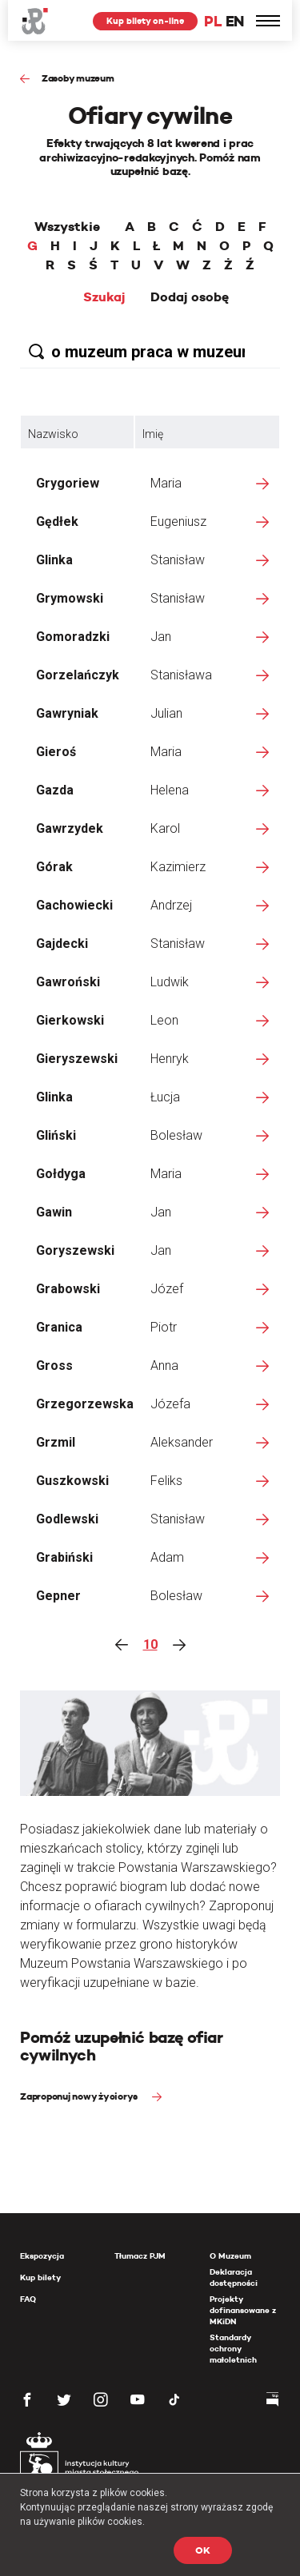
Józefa (170, 1403)
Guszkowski (72, 1480)
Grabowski (68, 1288)
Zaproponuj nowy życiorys (80, 2096)
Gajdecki (62, 943)
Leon (164, 1020)
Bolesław (176, 1135)
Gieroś (56, 751)
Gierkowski (70, 1020)
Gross (54, 1365)
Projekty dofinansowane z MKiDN (243, 2310)
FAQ (28, 2299)
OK (202, 2550)
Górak (54, 866)
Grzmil (55, 1442)
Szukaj (104, 297)
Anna (164, 1365)
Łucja (165, 1097)
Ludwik (169, 981)
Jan (160, 636)
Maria (166, 483)
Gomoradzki (73, 636)
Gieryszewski (77, 1058)
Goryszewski (75, 1250)
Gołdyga (61, 1173)
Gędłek (57, 521)
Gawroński (68, 981)
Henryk (169, 1058)
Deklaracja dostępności (234, 2277)
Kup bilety (40, 2277)
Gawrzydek (69, 828)
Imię (152, 434)
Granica (59, 1327)
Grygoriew (67, 483)
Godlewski (67, 1519)
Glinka (54, 559)
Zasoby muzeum (78, 78)
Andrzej (171, 905)
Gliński (56, 1135)
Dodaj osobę (189, 297)
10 (150, 1644)
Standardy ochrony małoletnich (233, 2348)
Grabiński (64, 1557)
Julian (166, 713)
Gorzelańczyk (77, 675)
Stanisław (177, 559)
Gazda (55, 790)
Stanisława (181, 675)
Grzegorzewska (85, 1403)
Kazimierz (178, 866)
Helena (169, 790)
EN (235, 21)
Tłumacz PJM (140, 2256)
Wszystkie (67, 227)
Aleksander (181, 1442)
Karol (165, 828)
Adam (167, 1557)
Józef (166, 1288)
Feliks (166, 1480)
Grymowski (69, 598)
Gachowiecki (74, 905)
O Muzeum (230, 2256)
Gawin (54, 1212)
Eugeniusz (178, 521)
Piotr (163, 1327)
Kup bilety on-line (145, 20)
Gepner (58, 1595)
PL (213, 21)
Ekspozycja (42, 2256)
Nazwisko (53, 434)
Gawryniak (67, 713)
